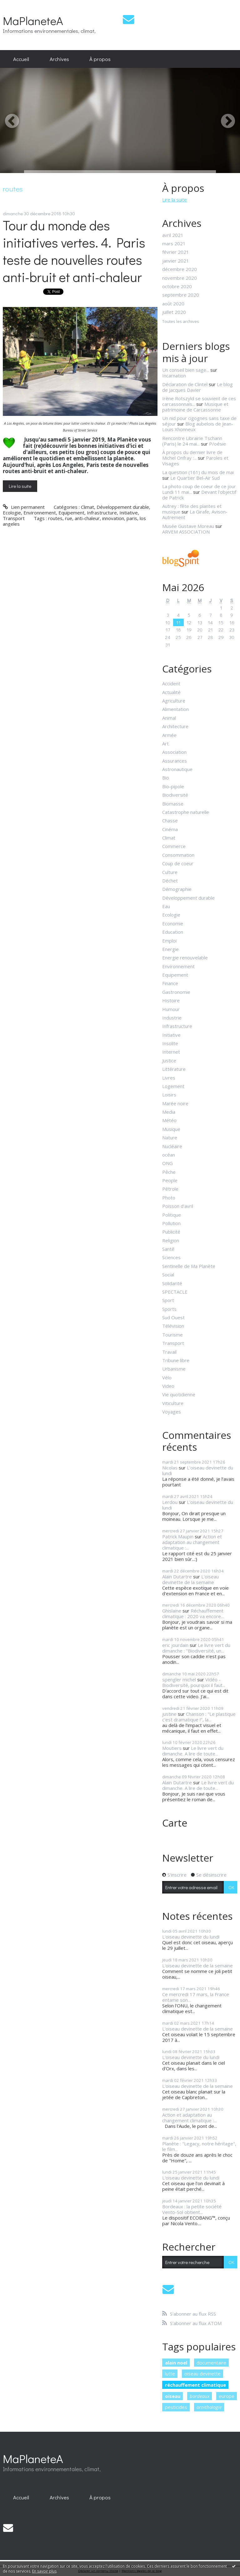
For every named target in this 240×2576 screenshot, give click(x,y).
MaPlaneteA (33, 20)
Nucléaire (172, 1146)
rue (68, 518)
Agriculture (173, 700)
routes (55, 518)
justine (169, 1714)
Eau (166, 906)
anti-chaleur (87, 518)
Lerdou (170, 1502)
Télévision (173, 1326)
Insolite (170, 1043)
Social (168, 1274)
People (170, 1180)
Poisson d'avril (177, 1206)
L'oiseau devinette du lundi (197, 1470)
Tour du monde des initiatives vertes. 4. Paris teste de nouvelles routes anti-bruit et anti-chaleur (74, 251)
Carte (174, 1822)
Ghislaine (171, 1610)
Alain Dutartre (177, 1576)
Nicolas (170, 1467)
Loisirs (169, 1094)
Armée (169, 735)
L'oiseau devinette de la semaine (190, 1579)
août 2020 (173, 303)
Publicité (171, 1231)
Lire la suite (20, 486)
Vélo (167, 1377)
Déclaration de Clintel (185, 384)
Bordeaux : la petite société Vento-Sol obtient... (192, 2209)
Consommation (178, 855)
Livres (168, 1078)
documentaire (211, 2362)
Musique (171, 1129)
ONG (167, 1163)
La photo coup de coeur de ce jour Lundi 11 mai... (199, 489)
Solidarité (172, 1283)
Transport (14, 518)
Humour (171, 1009)
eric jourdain (175, 1645)
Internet (171, 1052)
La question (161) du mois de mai (198, 472)
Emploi (169, 940)
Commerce (174, 846)
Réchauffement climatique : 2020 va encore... (193, 1613)
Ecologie (12, 512)
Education (172, 932)
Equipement (71, 512)
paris (132, 518)
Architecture (175, 726)
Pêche (169, 1172)
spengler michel (179, 1679)
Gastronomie (176, 992)
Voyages (171, 1411)
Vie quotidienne (178, 1394)
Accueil (21, 58)
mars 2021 (174, 243)
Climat (87, 507)
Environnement (39, 512)
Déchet (170, 880)
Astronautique (177, 769)
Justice (169, 1060)
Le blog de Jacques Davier (197, 387)
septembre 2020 (180, 295)
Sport (168, 1300)
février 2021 (175, 252)
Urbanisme (174, 1369)
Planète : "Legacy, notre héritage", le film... (199, 2146)
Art (165, 743)
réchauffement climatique (195, 2385)
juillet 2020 (174, 312)
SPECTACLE (175, 1292)
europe (226, 2396)
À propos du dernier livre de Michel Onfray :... (192, 455)
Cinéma (170, 829)
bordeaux (199, 2396)
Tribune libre (175, 1360)
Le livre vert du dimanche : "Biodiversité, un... (196, 1648)
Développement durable (123, 507)
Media (168, 1112)
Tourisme (172, 1334)
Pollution (171, 1223)
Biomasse (172, 803)
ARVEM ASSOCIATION (186, 532)
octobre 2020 (177, 286)
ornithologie (209, 2407)
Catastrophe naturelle (185, 812)
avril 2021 (172, 235)
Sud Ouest (173, 1317)
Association (174, 752)
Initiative (128, 512)
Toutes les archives (180, 321)
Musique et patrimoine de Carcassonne (195, 407)
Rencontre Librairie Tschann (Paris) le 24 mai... (192, 441)
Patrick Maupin (177, 1536)
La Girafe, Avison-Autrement (195, 514)
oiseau (172, 2396)
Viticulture (172, 1403)
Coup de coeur (177, 863)
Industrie (172, 1017)
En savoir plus (44, 2571)
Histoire (171, 1000)
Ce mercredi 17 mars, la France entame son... (195, 1997)
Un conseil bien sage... (185, 370)
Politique (171, 1215)
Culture (170, 872)
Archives (59, 58)
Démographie (177, 889)
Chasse (170, 820)
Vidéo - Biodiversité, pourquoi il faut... (193, 1682)
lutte (170, 2373)
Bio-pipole (173, 786)
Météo (169, 1120)
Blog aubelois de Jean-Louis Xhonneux (197, 426)
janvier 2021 (175, 260)
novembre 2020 (179, 278)
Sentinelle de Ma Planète (188, 1266)
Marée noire (175, 1103)
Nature (169, 1137)
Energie (170, 949)
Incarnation (174, 375)
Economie (172, 923)
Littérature (174, 1069)
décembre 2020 (179, 269)
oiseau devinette (202, 2373)
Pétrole (170, 1189)
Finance (170, 983)
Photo (168, 1197)
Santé (168, 1249)
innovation (113, 518)
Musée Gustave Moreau (188, 526)
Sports (169, 1309)
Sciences (171, 1257)
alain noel (176, 2362)
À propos (100, 58)
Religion (170, 1240)
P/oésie (217, 444)
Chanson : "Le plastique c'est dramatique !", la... (199, 1717)
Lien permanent (23, 507)
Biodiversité (175, 795)
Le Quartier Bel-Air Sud (195, 478)
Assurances (174, 761)
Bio (165, 777)
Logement (173, 1086)
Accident (171, 683)
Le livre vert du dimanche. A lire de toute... (192, 1751)
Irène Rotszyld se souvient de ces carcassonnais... (199, 401)
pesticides (176, 2407)
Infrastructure (102, 512)
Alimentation (175, 709)
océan (168, 1155)
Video (168, 1386)
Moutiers (172, 1748)
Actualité (171, 692)
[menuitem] (21, 59)
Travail (169, 1352)
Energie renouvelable (185, 957)
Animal (169, 718)
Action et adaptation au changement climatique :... (192, 1542)
